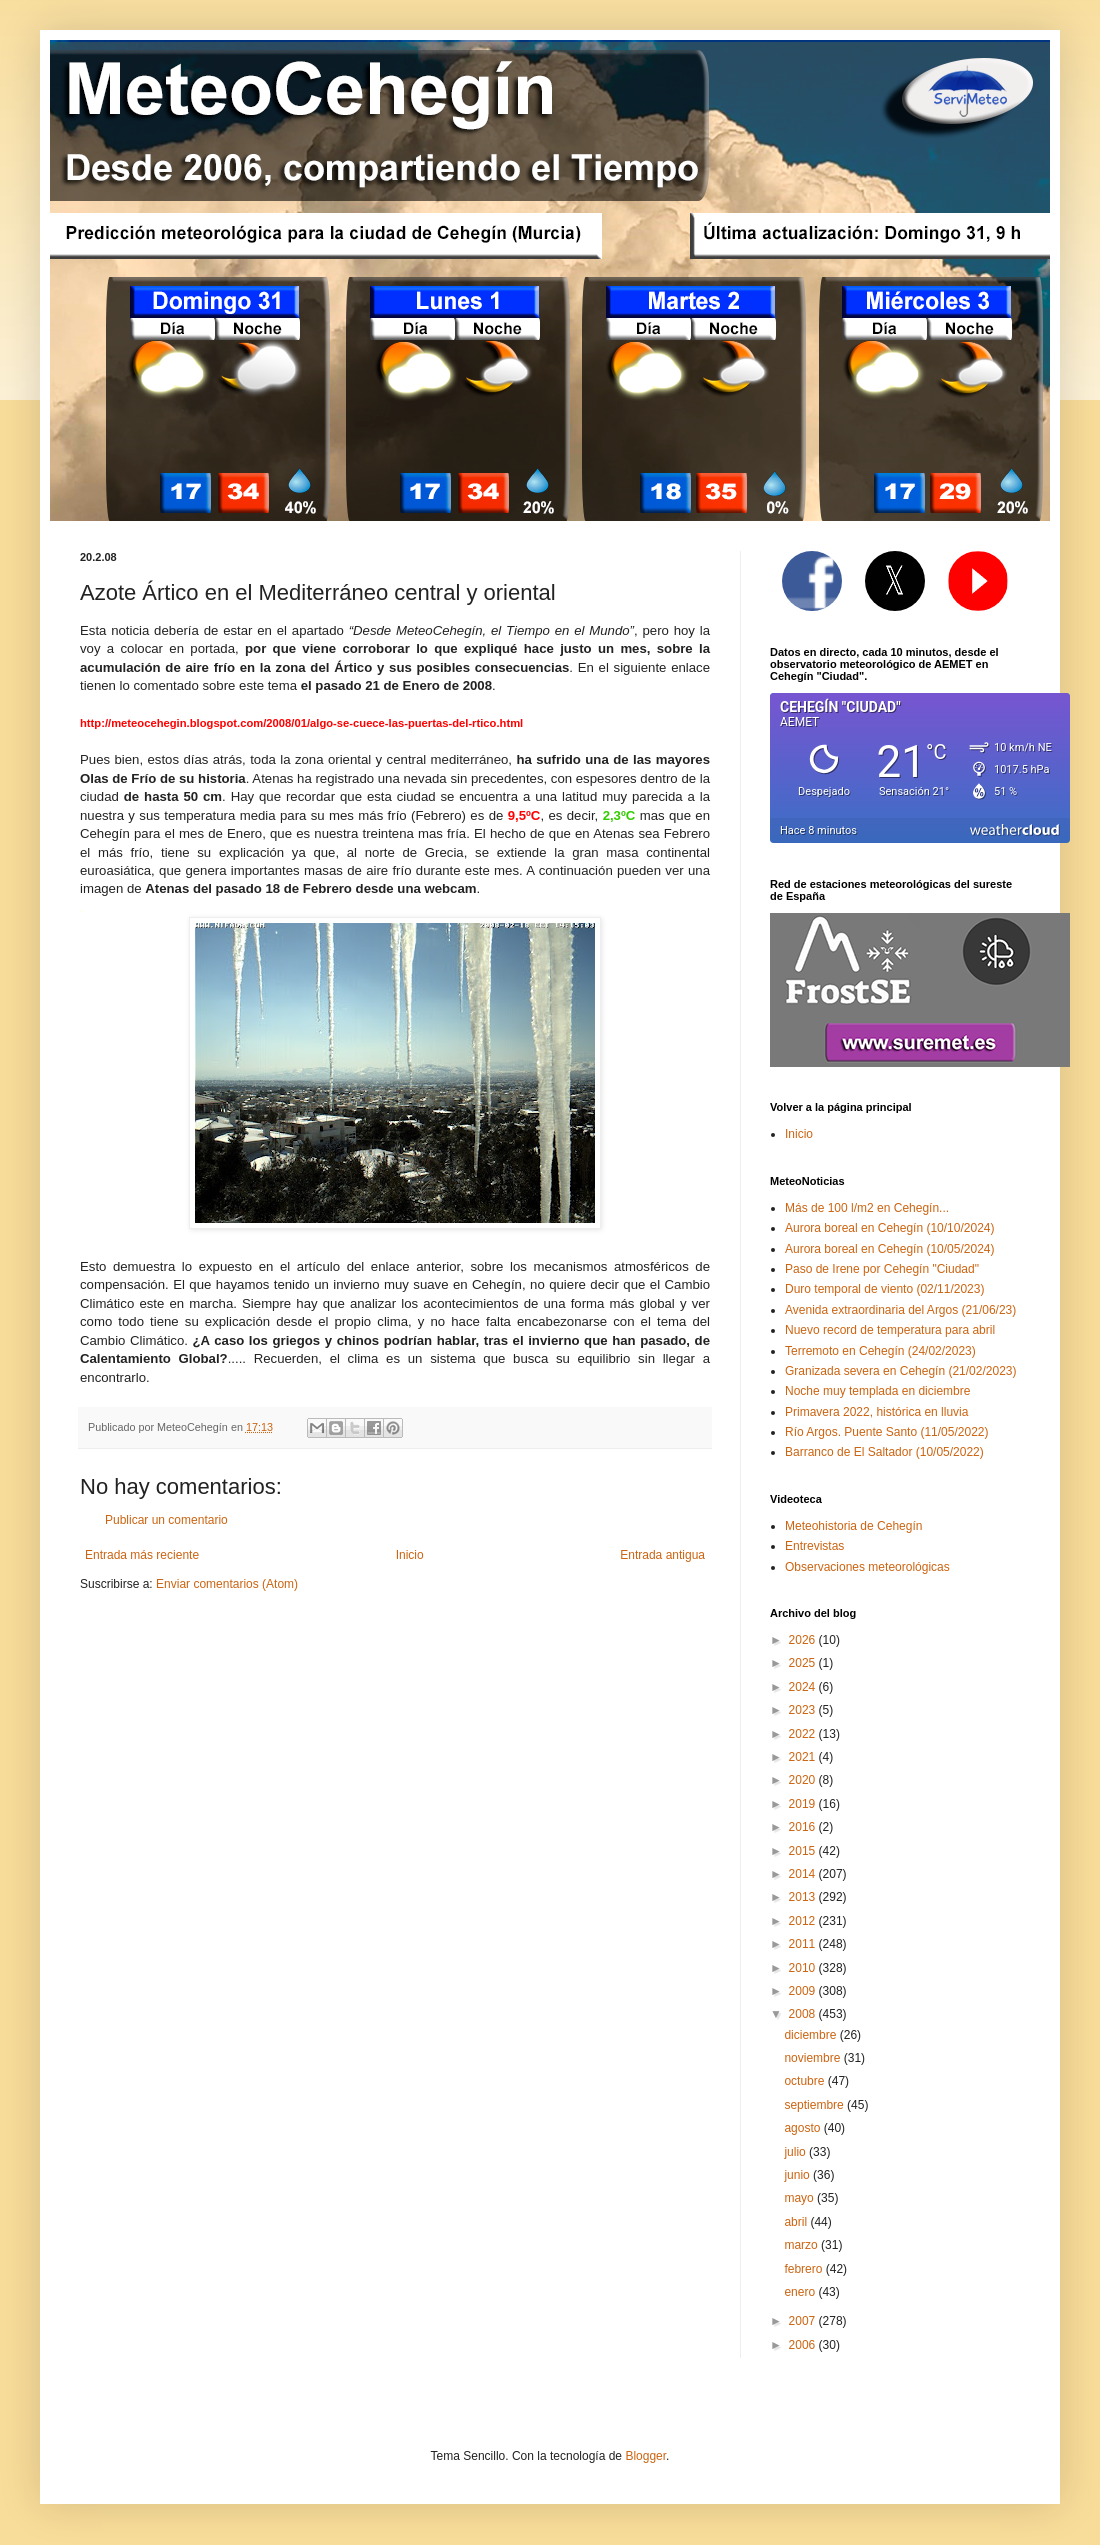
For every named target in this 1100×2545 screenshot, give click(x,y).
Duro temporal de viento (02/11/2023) (884, 1289)
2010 (804, 1968)
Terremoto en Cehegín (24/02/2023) (880, 1351)
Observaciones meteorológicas (867, 1567)
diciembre (811, 2035)
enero (801, 2292)
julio (796, 2152)
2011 (804, 1944)
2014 (804, 1874)
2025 (804, 1663)
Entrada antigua (662, 1555)
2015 (804, 1851)
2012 (804, 1921)
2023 (804, 1710)
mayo (800, 2198)
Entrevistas (814, 1546)
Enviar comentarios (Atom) (227, 1584)
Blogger (645, 2456)
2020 (804, 1780)
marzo (802, 2245)
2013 (804, 1897)
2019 (804, 1804)
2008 (804, 2014)
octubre (805, 2081)
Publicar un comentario (166, 1520)
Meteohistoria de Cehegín (853, 1526)
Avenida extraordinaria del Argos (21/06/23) (900, 1310)
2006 (804, 2345)
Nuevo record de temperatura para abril (890, 1330)
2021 (804, 1757)
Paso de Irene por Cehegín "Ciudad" (882, 1269)
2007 (804, 2321)
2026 (804, 1640)
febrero (804, 2269)
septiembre (815, 2105)
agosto (803, 2128)
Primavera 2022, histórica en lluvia (876, 1412)
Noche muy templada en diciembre (877, 1391)
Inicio (410, 1555)
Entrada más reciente (142, 1555)
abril (797, 2222)
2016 (804, 1827)
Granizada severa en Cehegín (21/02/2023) (901, 1371)
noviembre (813, 2058)
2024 (804, 1687)
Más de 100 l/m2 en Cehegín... (867, 1208)
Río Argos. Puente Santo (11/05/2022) (886, 1432)
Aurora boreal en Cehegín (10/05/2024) (889, 1249)
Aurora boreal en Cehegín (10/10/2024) (889, 1228)
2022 (804, 1734)
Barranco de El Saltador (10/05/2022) (884, 1452)
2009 (804, 1991)
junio (798, 2175)
